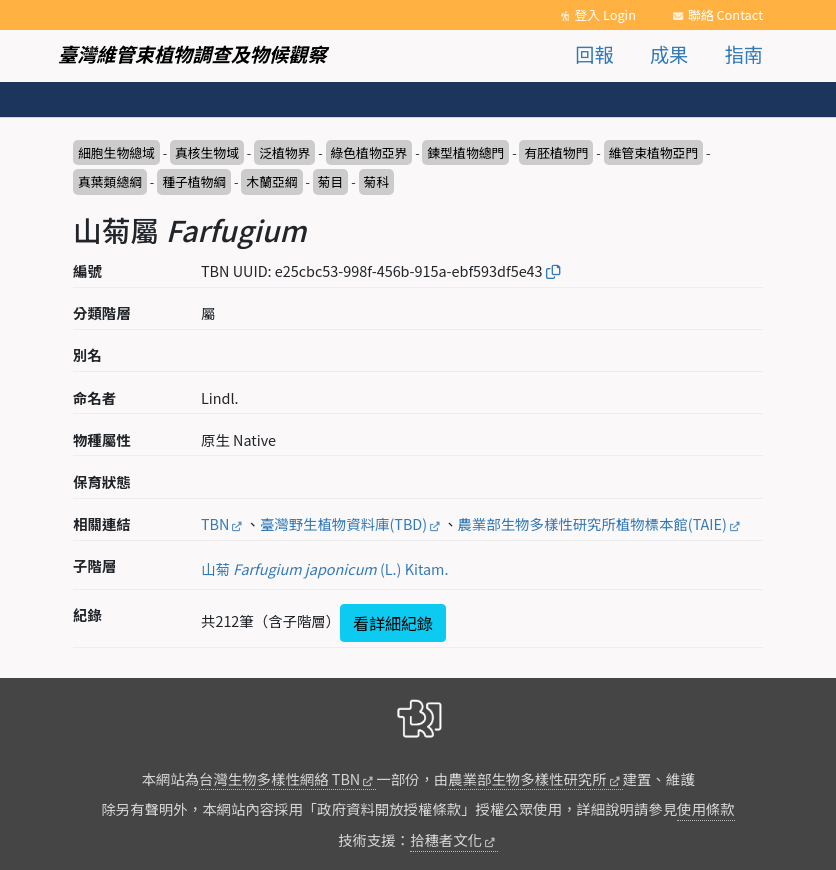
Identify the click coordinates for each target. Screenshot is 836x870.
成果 (669, 54)
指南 (744, 54)
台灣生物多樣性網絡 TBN (279, 778)
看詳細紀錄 (393, 623)
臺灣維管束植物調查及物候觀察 (192, 54)
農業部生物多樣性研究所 (527, 778)
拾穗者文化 (446, 839)
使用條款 (706, 808)
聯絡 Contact (725, 14)
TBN (215, 523)
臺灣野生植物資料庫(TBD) (343, 523)
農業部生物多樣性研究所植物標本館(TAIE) (592, 523)
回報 (594, 54)
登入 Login (605, 14)
